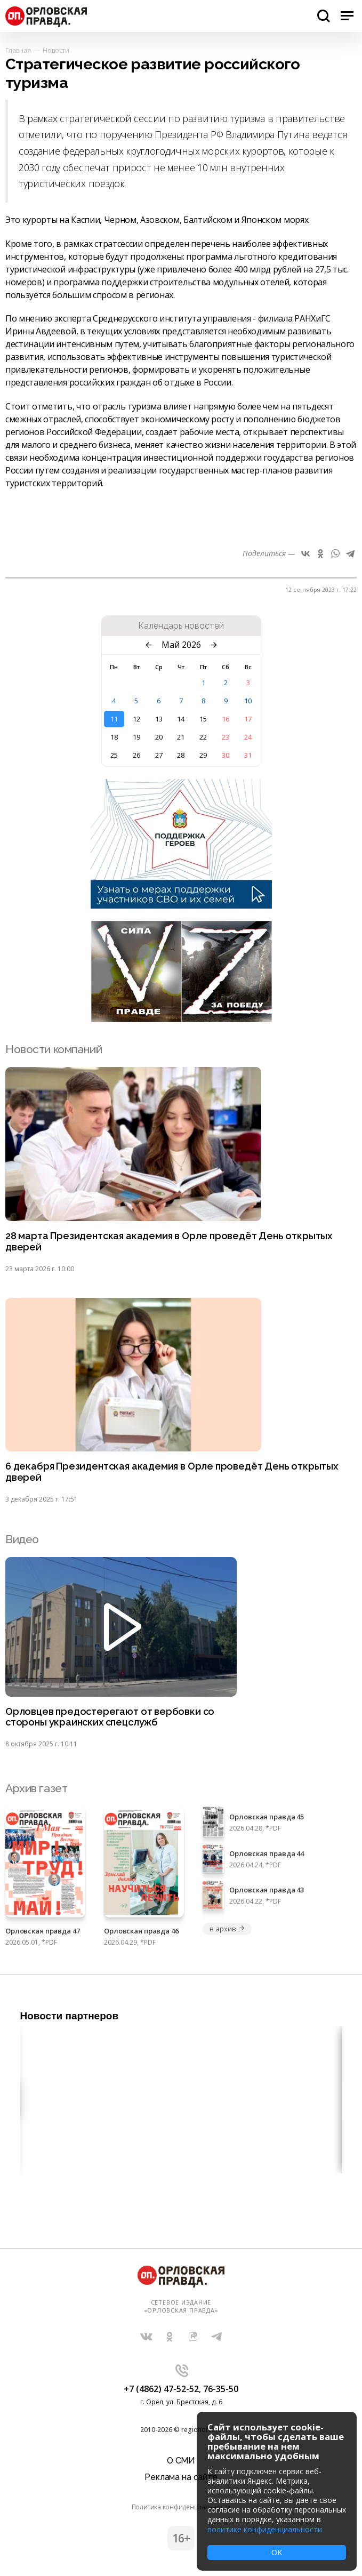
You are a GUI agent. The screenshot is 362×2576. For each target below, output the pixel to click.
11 (114, 719)
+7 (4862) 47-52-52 (161, 2389)
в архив (227, 1928)
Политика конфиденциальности (181, 2506)
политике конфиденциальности (264, 2529)
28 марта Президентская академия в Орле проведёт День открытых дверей (168, 1242)
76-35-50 (220, 2389)
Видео (22, 1539)
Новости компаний (53, 1049)
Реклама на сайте (180, 2477)
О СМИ (181, 2460)
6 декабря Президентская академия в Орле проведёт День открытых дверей (171, 1472)
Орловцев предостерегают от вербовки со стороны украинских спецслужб (109, 1717)
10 (248, 700)
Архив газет (36, 1788)
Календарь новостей (181, 626)
